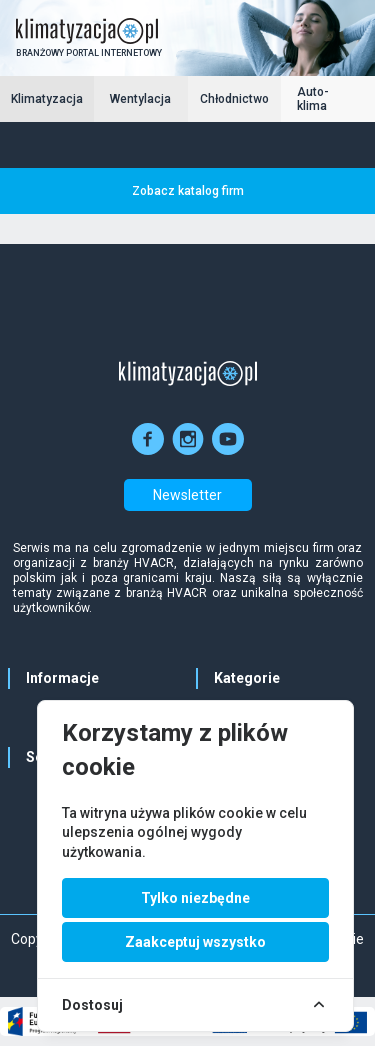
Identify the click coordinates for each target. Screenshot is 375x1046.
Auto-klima (313, 99)
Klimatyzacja (47, 99)
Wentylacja (140, 99)
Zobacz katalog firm (188, 191)
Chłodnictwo (234, 99)
